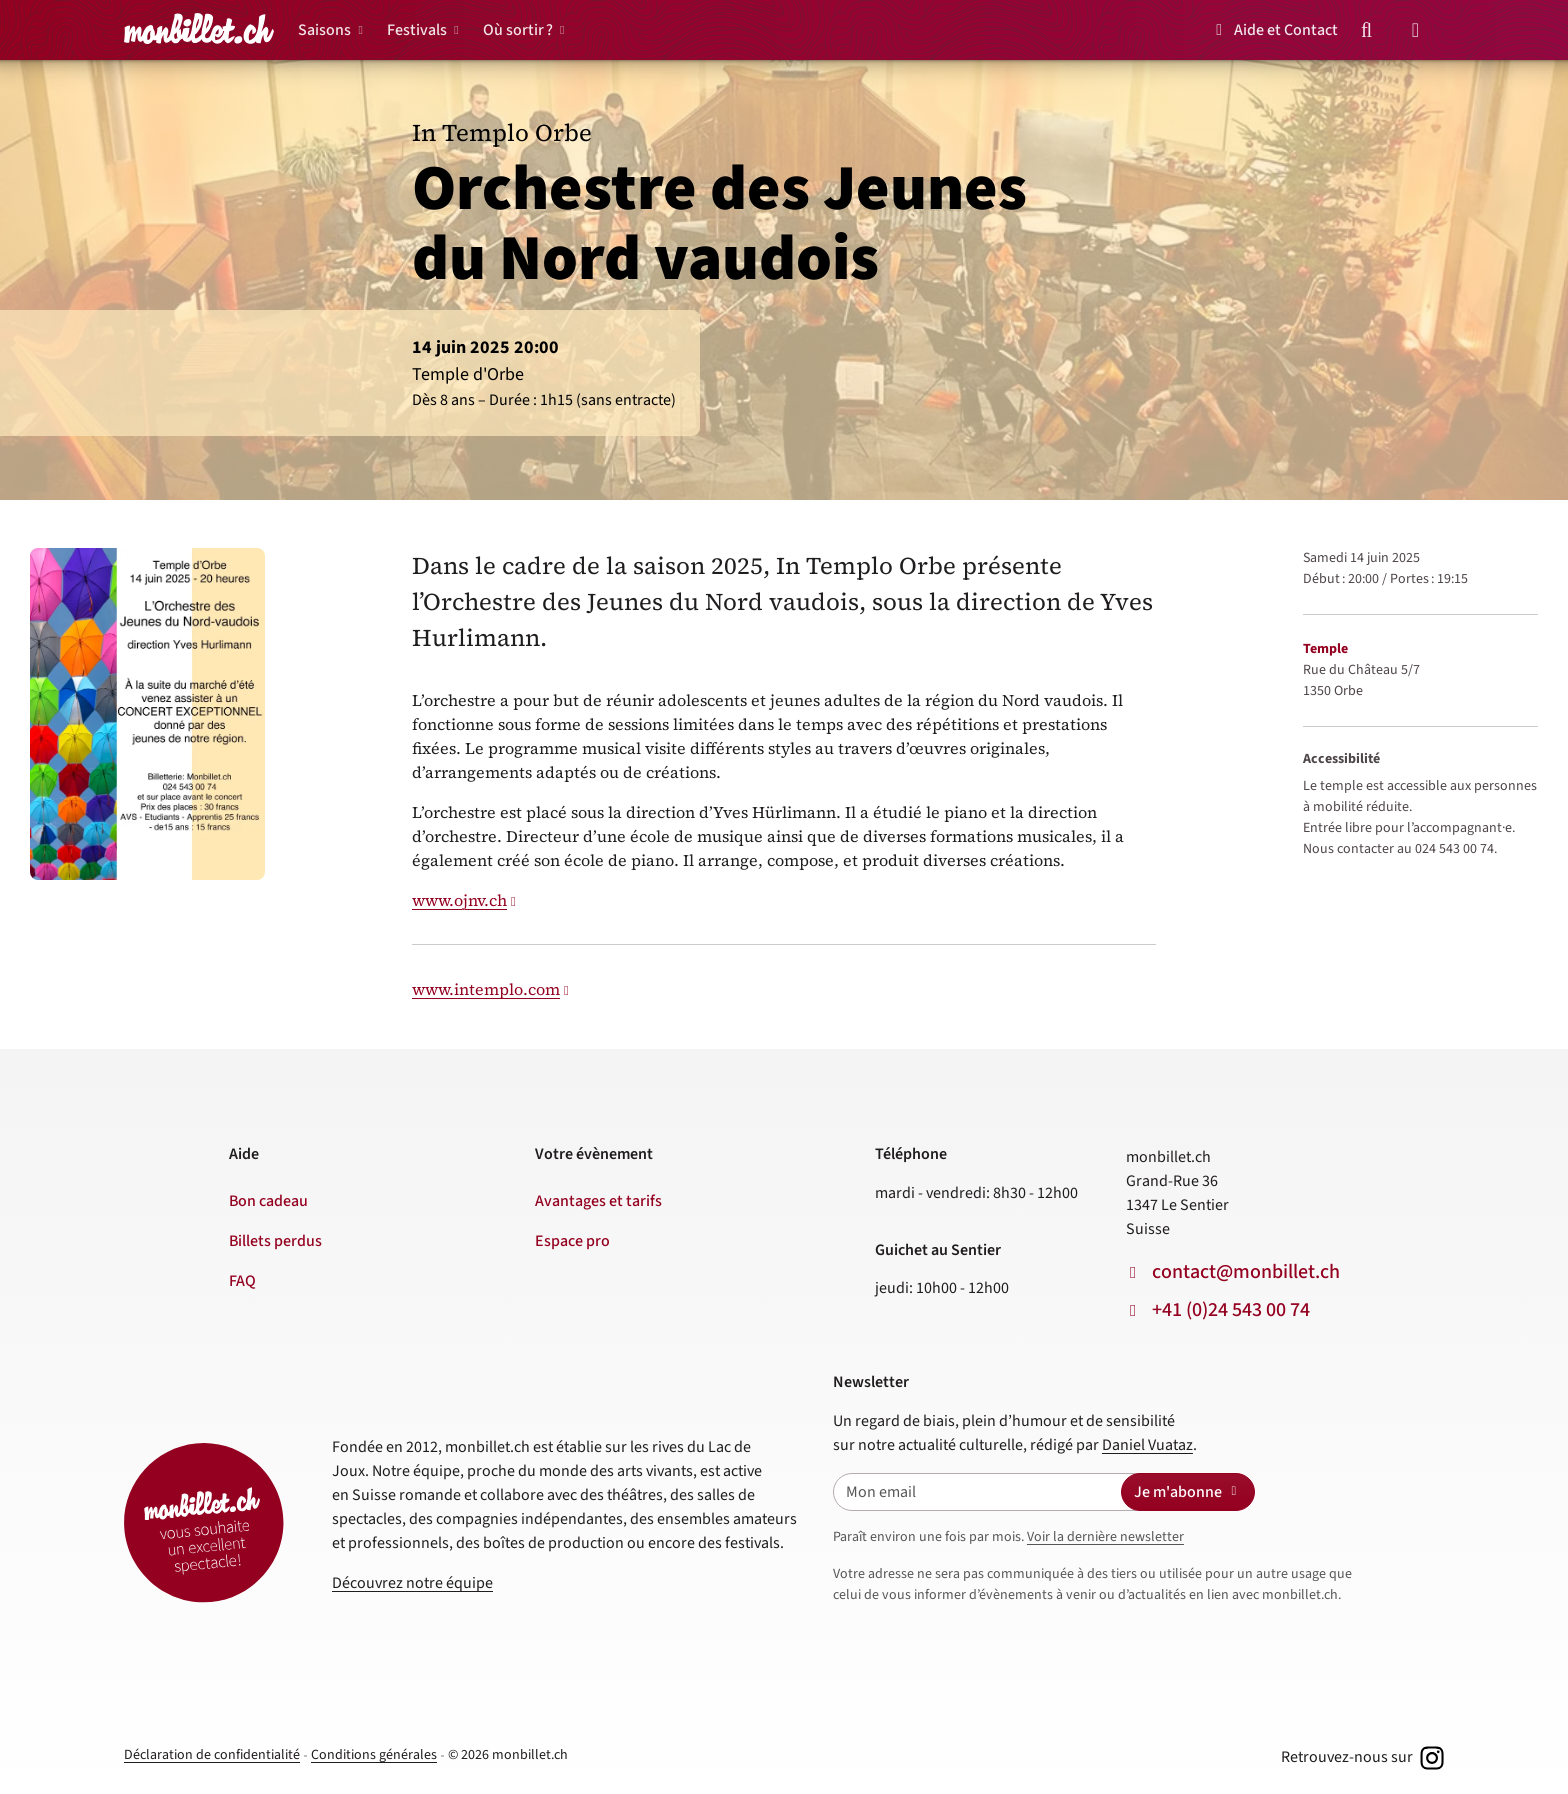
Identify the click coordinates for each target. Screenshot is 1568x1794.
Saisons (324, 30)
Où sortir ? (518, 30)
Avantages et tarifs (598, 1201)
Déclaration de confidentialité (212, 1755)
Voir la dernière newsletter (1105, 1537)
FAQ (242, 1281)
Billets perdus (275, 1241)
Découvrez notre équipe (412, 1583)
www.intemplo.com (486, 989)
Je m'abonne (1188, 1492)
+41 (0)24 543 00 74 (1231, 1310)
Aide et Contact (1273, 30)
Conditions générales (374, 1755)
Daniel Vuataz (1147, 1445)
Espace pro (572, 1241)
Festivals (417, 30)
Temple (1325, 649)
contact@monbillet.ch (1246, 1272)
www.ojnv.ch (459, 900)
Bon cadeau (268, 1201)
